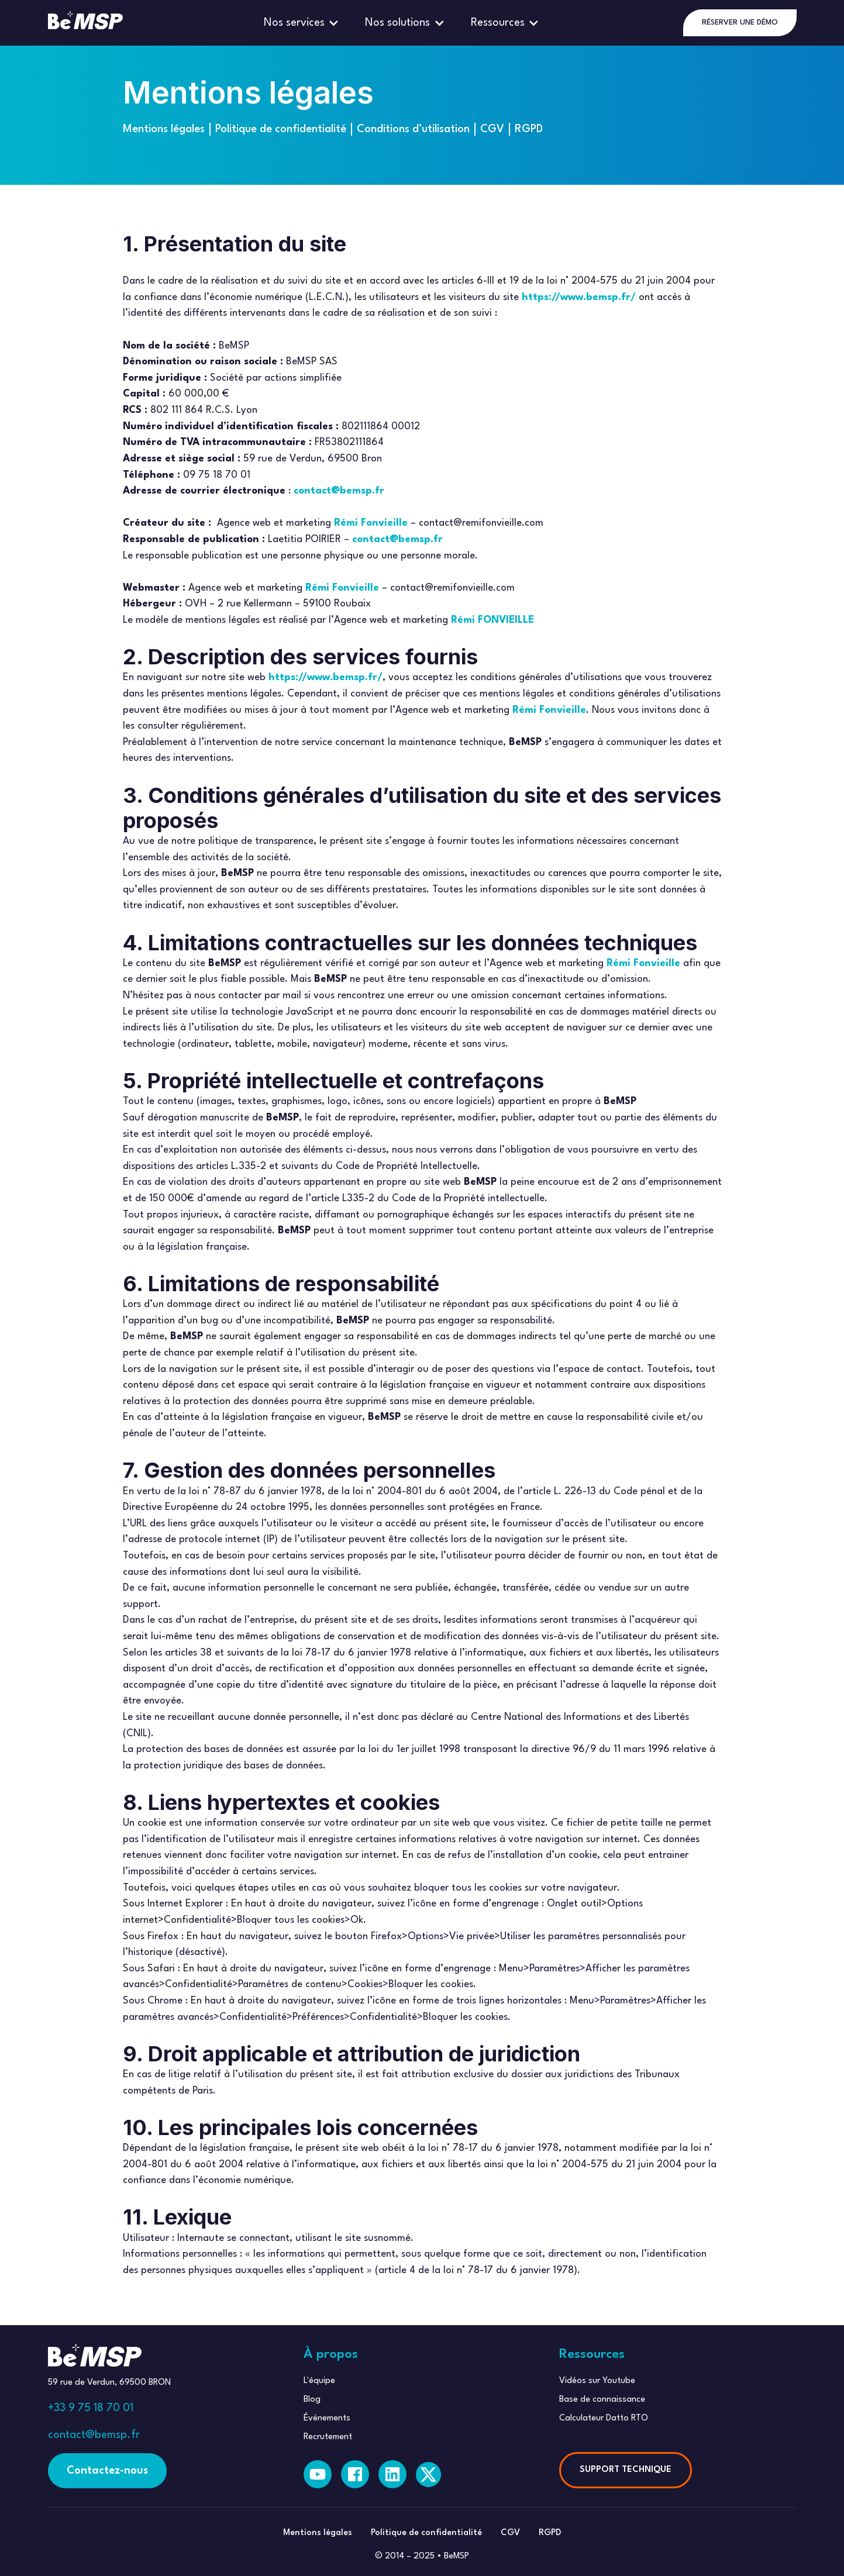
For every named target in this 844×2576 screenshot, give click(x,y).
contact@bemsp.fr (94, 2435)
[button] (303, 23)
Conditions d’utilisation (413, 129)
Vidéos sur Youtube (597, 2381)
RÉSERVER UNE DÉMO (740, 22)
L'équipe (319, 2381)
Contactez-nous (107, 2470)
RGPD (529, 129)
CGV (492, 129)
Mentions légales (164, 129)
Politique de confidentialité (280, 129)
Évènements (327, 2418)
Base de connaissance (602, 2399)
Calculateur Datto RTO (603, 2418)
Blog (312, 2399)
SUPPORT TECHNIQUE (625, 2469)
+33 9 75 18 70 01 (90, 2408)
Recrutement (328, 2437)
